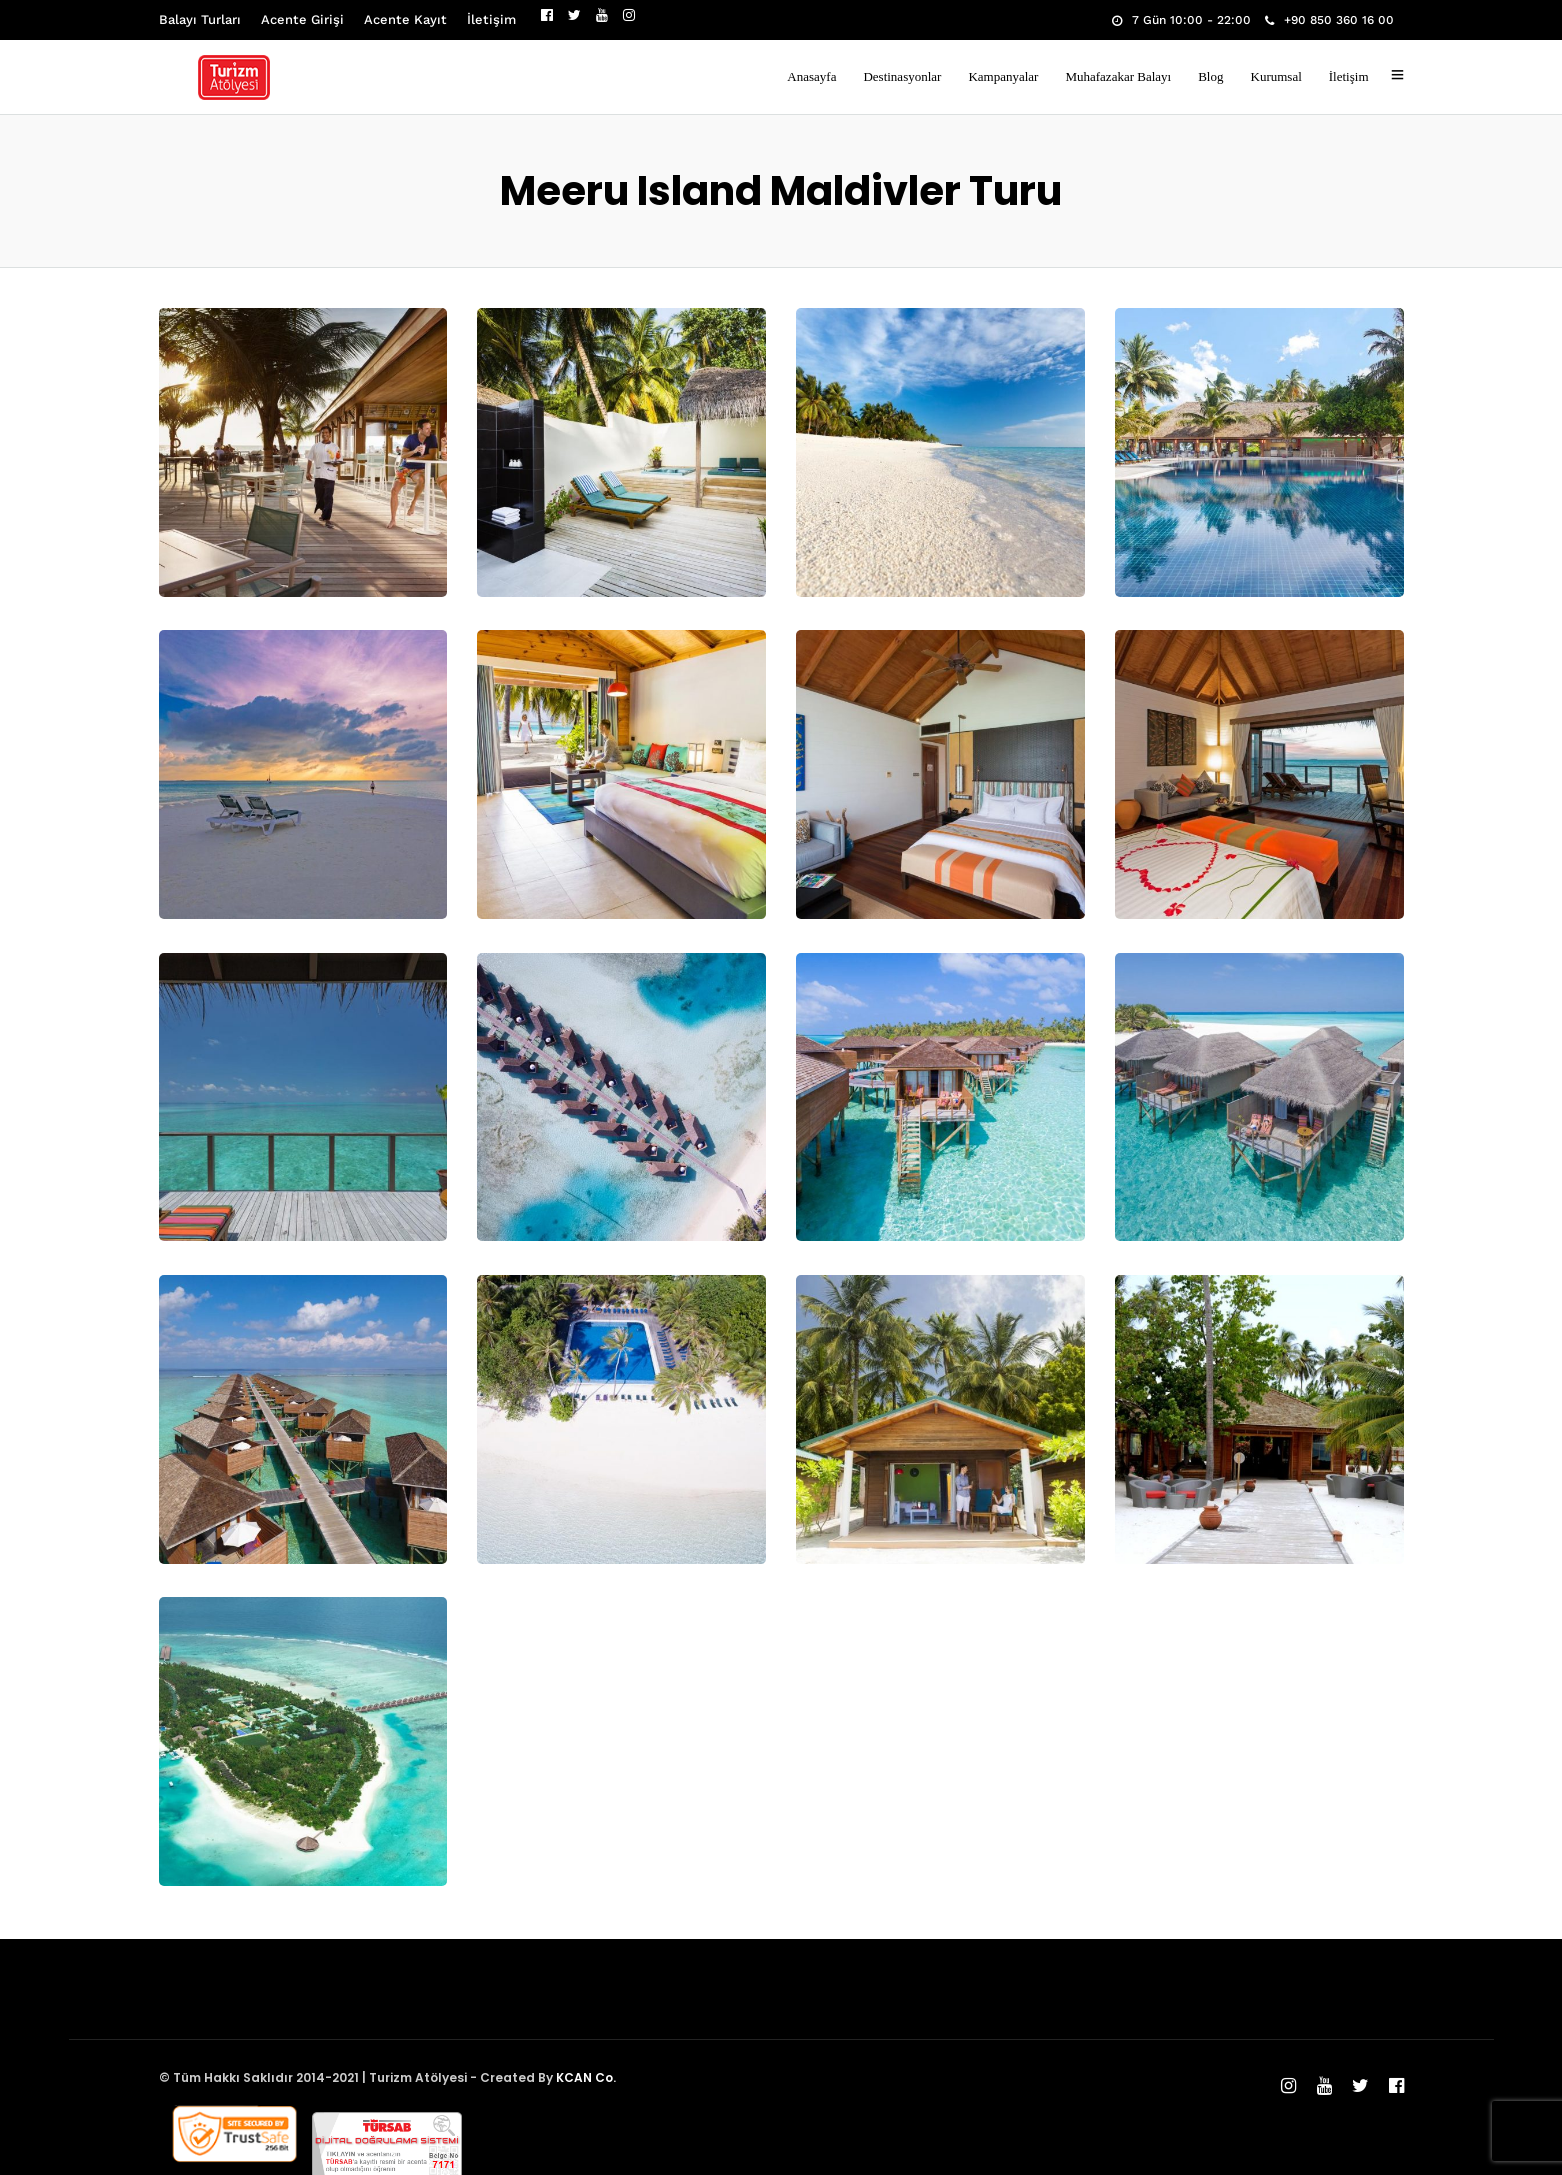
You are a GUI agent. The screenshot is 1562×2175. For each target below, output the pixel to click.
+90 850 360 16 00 (1329, 20)
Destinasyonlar (902, 76)
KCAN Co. (586, 2077)
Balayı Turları (200, 19)
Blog (1210, 76)
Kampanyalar (1003, 76)
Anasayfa (811, 76)
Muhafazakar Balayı (1118, 76)
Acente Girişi (302, 19)
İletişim (491, 19)
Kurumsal (1276, 76)
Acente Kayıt (405, 19)
